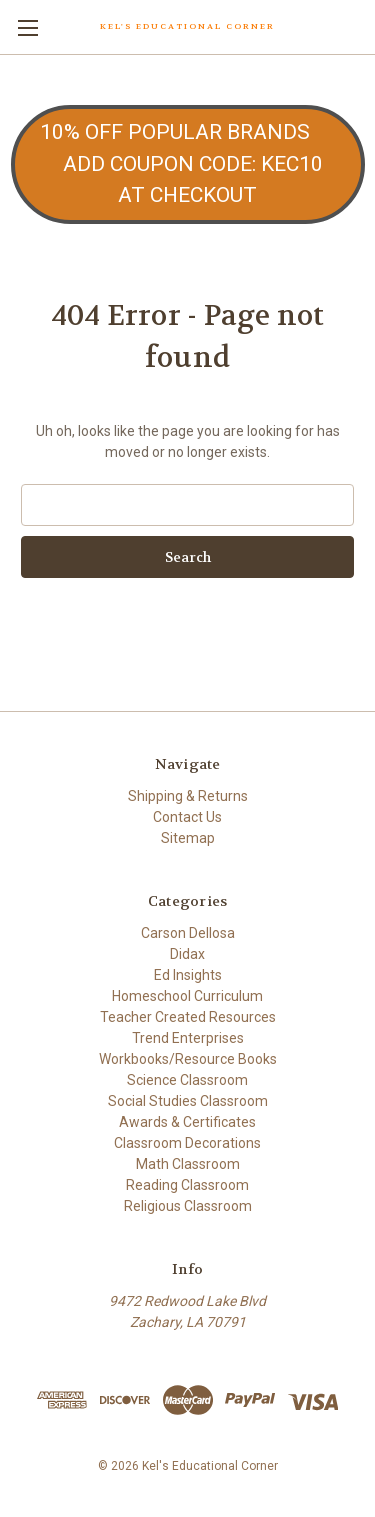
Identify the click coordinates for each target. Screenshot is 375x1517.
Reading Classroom (187, 1185)
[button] (188, 164)
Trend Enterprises (188, 1038)
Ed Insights (188, 975)
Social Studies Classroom (188, 1101)
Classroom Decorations (187, 1143)
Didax (187, 954)
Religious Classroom (188, 1206)
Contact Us (187, 817)
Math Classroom (188, 1164)
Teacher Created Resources (188, 1017)
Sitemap (188, 838)
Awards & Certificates (187, 1122)
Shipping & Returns (188, 796)
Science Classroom (187, 1080)
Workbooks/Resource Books (188, 1059)
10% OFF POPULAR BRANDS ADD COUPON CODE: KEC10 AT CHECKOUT (187, 163)
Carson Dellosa (188, 933)
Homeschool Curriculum (187, 996)
